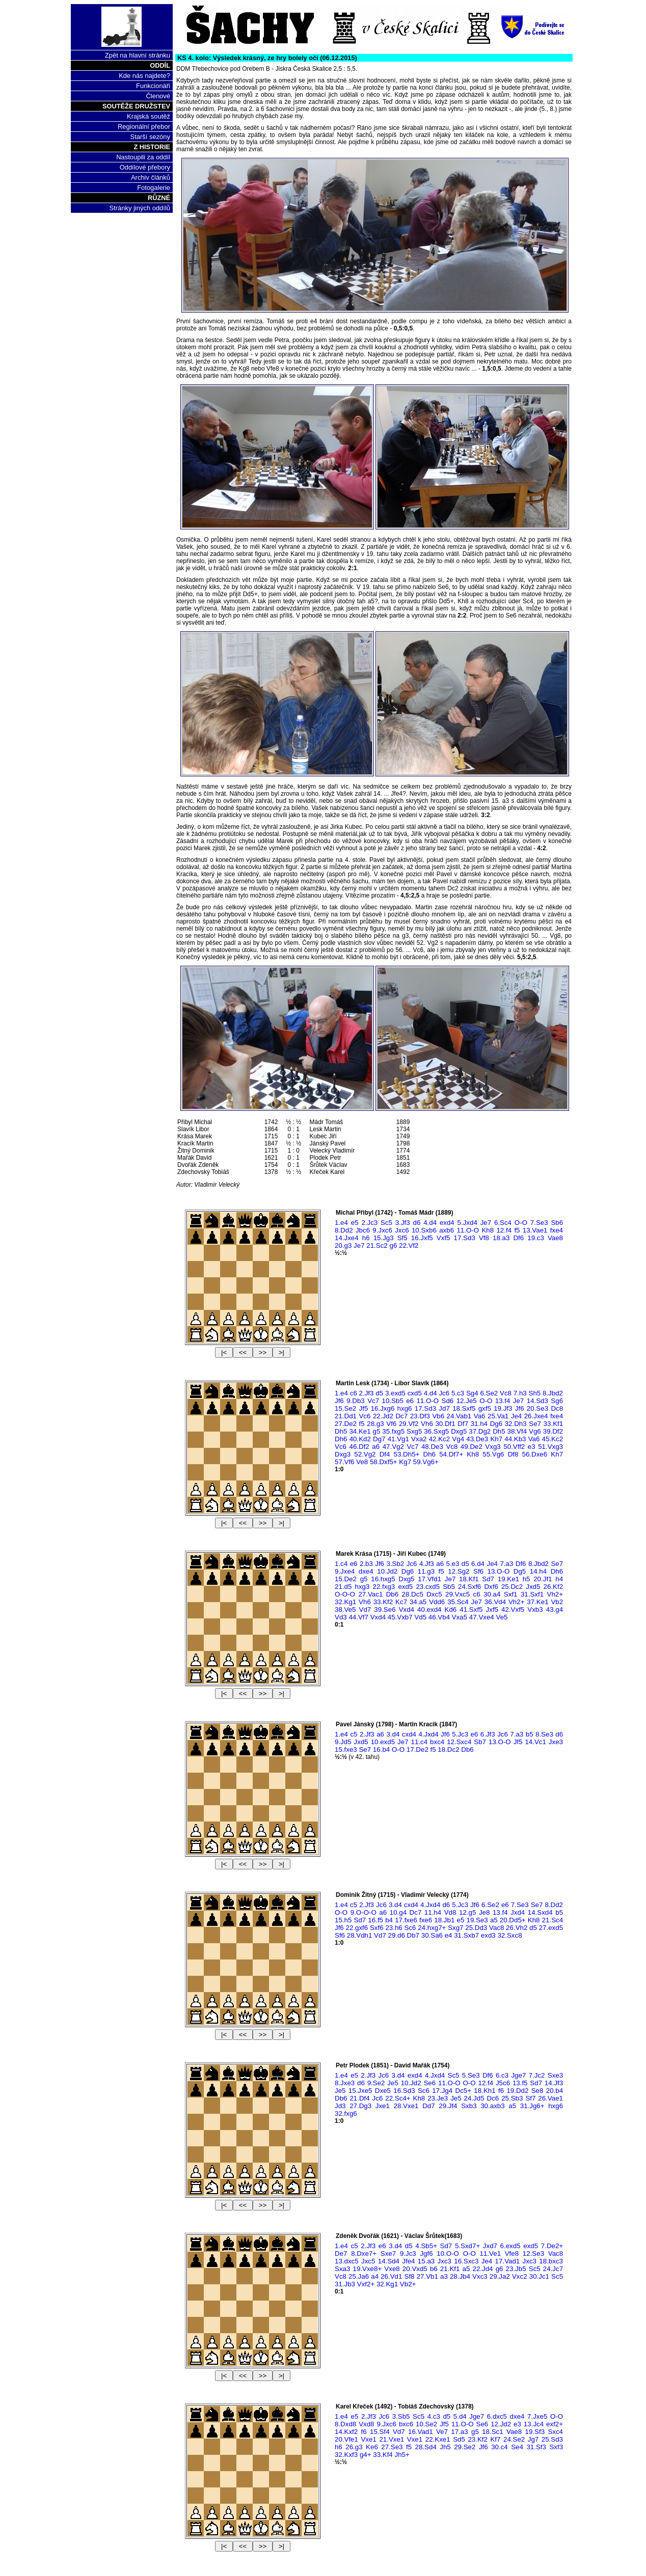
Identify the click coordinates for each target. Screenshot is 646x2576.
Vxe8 (391, 2269)
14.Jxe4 (347, 1238)
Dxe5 (383, 2090)
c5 (353, 1734)
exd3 (488, 1935)
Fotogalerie (153, 187)
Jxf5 (492, 1609)
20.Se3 (537, 1408)
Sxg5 (414, 1431)
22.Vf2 (409, 1245)
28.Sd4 (426, 2447)
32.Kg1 (345, 1602)
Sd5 (459, 2439)
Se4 (517, 2447)
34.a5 (418, 1602)
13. (499, 1571)
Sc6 (410, 1927)
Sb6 (557, 1222)
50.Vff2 (514, 1446)
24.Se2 (514, 2439)
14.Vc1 (535, 1742)
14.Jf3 (554, 2083)
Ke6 (372, 2447)
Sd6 (448, 1401)
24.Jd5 (474, 2098)
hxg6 (404, 1408)
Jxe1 (382, 2106)
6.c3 (502, 2075)
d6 (417, 1222)
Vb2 (557, 1602)
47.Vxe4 (481, 1617)
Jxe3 (556, 1742)
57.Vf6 (345, 1462)
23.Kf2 (478, 2439)
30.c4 (499, 2447)
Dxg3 (343, 1454)
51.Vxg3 (550, 1446)
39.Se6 (384, 1609)
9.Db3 (355, 1401)
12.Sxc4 (459, 1742)
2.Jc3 (369, 1222)
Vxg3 (492, 1446)
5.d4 (460, 2416)
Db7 (413, 1935)
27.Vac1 (370, 1594)
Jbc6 (363, 1230)
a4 (375, 2276)
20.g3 (343, 1245)
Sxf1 (511, 1594)
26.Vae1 (550, 2098)
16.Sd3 (404, 2090)
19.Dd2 (517, 2090)
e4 (448, 1935)
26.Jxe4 (536, 1416)
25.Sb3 (512, 2098)
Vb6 (438, 1416)
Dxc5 (434, 1594)
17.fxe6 (406, 1920)
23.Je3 (437, 2098)
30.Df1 (445, 1423)
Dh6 (341, 1439)
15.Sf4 (380, 2431)
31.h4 (479, 1423)
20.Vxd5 (414, 2269)
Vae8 (555, 1238)
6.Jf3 (487, 1734)
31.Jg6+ (532, 2106)
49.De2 (471, 1446)
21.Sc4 (552, 1920)
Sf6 (478, 1571)
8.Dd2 (344, 1230)
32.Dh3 (516, 1423)
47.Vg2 (393, 1446)
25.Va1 (498, 1416)
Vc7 (373, 1401)
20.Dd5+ (513, 1920)
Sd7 (488, 1579)
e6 (410, 1401)
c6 (353, 1393)
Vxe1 (368, 2439)
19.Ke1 (508, 1579)
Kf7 (495, 2439)
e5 (355, 1222)
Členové (158, 96)
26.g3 (353, 2447)
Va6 (480, 1416)
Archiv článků (150, 177)
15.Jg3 (383, 1238)
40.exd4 (429, 1609)
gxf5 (484, 1408)
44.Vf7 (358, 1617)
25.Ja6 (358, 2276)
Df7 (462, 1423)
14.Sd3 (537, 1401)
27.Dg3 (360, 2106)
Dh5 (341, 1431)
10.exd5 (383, 1742)
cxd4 (409, 1734)
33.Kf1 (553, 1423)
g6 (393, 1245)
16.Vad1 (420, 2431)
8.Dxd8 (345, 2424)
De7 (341, 2253)
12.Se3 (533, 2253)
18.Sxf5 (463, 1408)
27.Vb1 (427, 2276)
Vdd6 (437, 1602)
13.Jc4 (534, 2424)
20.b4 (554, 2090)
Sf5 (402, 1238)
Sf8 (410, 2276)
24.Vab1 (459, 1416)
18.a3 (501, 1238)
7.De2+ (552, 2246)
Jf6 (339, 1401)
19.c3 (535, 1238)
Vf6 (391, 1423)
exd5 (405, 1586)
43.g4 (554, 1609)
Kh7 (496, 1439)
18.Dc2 (448, 1749)
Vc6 (364, 1416)
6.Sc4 (503, 1222)
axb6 (446, 1230)
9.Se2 (376, 2083)
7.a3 (506, 1563)
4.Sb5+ (426, 2246)
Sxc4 (555, 2431)
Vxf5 (443, 1238)
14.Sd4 (388, 2261)
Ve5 (501, 1617)
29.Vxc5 (457, 1594)
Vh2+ (555, 1594)
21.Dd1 (346, 1416)
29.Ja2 (500, 2276)
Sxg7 (455, 1927)
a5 (494, 1920)
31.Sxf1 (532, 1594)
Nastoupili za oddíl (143, 157)
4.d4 (430, 1222)
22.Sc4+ (397, 2098)
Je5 (392, 2083)
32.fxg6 (346, 2113)
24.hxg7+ (432, 1927)
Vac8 (496, 1927)
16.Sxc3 (466, 2261)
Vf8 (484, 1238)
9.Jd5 (343, 1742)
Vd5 (420, 1617)
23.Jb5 (516, 2269)
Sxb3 (468, 2106)
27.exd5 (551, 1927)
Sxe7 (388, 2253)
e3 (531, 1446)
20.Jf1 (542, 1579)
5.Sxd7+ (467, 2246)
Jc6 (444, 1393)
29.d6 (396, 1935)
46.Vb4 (439, 1617)
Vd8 (450, 1912)
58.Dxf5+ (383, 1462)
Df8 (513, 1454)
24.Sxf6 (469, 1586)
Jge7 (518, 2075)
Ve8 (362, 1462)
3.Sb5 (401, 2416)
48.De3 (432, 1446)
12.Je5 (466, 1401)
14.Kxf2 (346, 2431)
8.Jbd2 (553, 1393)
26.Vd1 (391, 2276)
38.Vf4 (517, 1431)
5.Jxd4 (467, 1222)
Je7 (486, 1222)
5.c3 (457, 1393)
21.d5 (343, 1586)
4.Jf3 (426, 1563)
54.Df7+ (451, 1454)
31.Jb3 (345, 2284)
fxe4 (556, 1230)
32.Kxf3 (346, 2454)
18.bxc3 (551, 2261)
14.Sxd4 (540, 1912)
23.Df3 (420, 1416)
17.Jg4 (442, 2090)
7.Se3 (539, 1222)
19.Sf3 (535, 2431)
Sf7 (530, 2098)
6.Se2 (489, 1393)
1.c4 (341, 1563)
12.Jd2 (501, 2424)
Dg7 (379, 1439)
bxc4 (437, 1742)
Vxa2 (418, 1439)
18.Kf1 (469, 1579)
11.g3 (426, 1571)
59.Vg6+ (426, 1462)
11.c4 (419, 1742)
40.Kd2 (360, 1439)
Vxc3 (480, 2276)
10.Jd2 (387, 1571)
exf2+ (554, 2424)
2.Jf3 (366, 1393)
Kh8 (487, 1230)
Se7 (535, 1423)
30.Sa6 (432, 1935)
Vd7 (365, 1609)
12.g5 (467, 1912)
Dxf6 (491, 1586)
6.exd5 (510, 2246)
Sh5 (535, 1393)
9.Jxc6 (382, 1230)
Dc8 (557, 1408)
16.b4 (381, 1749)
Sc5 (386, 1222)
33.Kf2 (383, 1602)
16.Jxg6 (383, 1408)
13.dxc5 (347, 2261)
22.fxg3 (384, 1586)
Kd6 (451, 1609)
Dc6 (493, 2098)
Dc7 (401, 1416)
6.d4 (478, 1563)
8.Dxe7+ (363, 2253)
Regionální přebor (144, 126)
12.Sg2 (458, 1571)
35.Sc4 (458, 1602)
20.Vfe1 (346, 2439)
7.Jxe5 (537, 2416)
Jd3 (340, 2106)
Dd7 (428, 2106)
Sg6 (557, 1401)
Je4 (516, 1416)
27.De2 (346, 1423)
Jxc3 (444, 2261)
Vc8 (506, 1393)
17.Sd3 (464, 1238)
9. (363, 1912)
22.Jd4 (482, 2269)
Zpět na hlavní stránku (137, 55)
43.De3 (477, 1439)
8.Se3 (544, 1734)
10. (448, 2253)
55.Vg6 (493, 1454)
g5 (377, 1431)
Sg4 (472, 1393)
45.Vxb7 (400, 1617)
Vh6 (427, 1423)
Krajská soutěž (148, 116)
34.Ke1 (359, 1431)
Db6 (392, 1594)
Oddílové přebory (145, 167)
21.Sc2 (377, 1245)
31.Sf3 (536, 2447)
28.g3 (375, 1423)
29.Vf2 (409, 1423)
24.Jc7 (553, 2269)
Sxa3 (342, 2269)
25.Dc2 (512, 1586)
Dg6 (496, 1423)
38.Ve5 (345, 1609)
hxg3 (362, 1586)
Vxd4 (406, 1609)
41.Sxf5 (471, 1609)
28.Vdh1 (359, 1935)
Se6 (429, 2083)
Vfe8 (512, 2253)
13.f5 (520, 2083)
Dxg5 (459, 1431)
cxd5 (415, 1393)
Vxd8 (366, 2424)
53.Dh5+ (407, 1454)
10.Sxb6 (424, 1230)
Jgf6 (426, 2253)
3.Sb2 (395, 1563)
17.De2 (417, 1749)
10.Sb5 (392, 1401)
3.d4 (392, 1734)
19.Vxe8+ (367, 2269)
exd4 (447, 1222)
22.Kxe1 (437, 2439)
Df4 (385, 1454)
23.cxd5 (428, 1586)
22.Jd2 (383, 1416)
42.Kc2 (439, 1439)
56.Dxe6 (535, 1454)
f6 (501, 2090)
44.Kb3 (515, 1439)
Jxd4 (517, 1912)
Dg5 (520, 1571)
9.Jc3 (408, 2253)
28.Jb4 (460, 2276)
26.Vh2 (516, 1927)
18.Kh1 (484, 2090)
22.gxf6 (357, 1927)
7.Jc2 (537, 2075)
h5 (526, 1579)
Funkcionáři (153, 86)
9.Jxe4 (345, 1571)
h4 (559, 1579)
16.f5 (375, 1920)
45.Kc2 (552, 1439)
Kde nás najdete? (144, 75)
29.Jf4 (448, 2106)
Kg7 (405, 1462)
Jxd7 (490, 2246)
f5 (517, 1230)
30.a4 (491, 1594)
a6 (376, 1446)
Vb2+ (408, 2284)
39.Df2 (553, 1431)
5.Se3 (471, 2075)
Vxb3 (535, 1609)
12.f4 (504, 1230)
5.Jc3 (460, 1734)
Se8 (537, 2090)
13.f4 (502, 1401)
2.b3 (366, 1563)
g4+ (365, 2454)
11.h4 (432, 1912)
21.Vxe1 (391, 2439)
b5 (529, 1734)
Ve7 (442, 2431)
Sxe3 (555, 2075)
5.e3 (452, 1563)
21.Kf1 (450, 2269)
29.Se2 (464, 2447)
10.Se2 (426, 2424)
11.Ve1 (490, 2253)
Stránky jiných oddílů (139, 208)
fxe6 (425, 1920)
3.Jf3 (402, 1222)
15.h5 (343, 1920)
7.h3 (520, 1393)
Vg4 (458, 1439)
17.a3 (459, 2431)
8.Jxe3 (345, 2083)
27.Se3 (391, 2447)
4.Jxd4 (428, 1734)
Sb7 (480, 1742)
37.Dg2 (480, 1431)
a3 (444, 2276)
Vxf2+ (365, 2284)
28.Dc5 (412, 1594)
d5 (379, 1393)
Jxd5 (533, 1586)
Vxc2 (519, 2276)
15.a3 (426, 2261)
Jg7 (533, 2439)
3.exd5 (395, 1393)
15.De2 (346, 1579)
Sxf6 (377, 1927)
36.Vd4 (495, 1602)
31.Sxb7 (466, 1935)
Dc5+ (463, 2090)
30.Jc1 (539, 2276)
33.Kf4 (383, 2454)
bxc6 (406, 2424)
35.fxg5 (393, 1431)
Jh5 (445, 2447)
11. (467, 1230)
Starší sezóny (150, 137)
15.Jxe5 (360, 2090)
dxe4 (366, 1571)
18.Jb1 (444, 1920)
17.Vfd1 (429, 1579)
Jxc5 (368, 2261)
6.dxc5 (497, 2416)
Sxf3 (556, 2447)
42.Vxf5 (512, 1609)
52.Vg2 (364, 1454)
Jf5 (363, 1408)
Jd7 (444, 1408)
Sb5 (449, 1586)
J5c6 (503, 2083)
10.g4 (398, 1912)
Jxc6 (402, 1230)
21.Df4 (359, 2098)
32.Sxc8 (509, 1935)
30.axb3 (492, 2106)
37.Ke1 (537, 1602)
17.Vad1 (507, 2261)
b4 (389, 1920)
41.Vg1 (398, 1439)
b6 (434, 2269)
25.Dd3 (476, 1927)
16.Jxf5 (422, 1238)
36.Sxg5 (436, 1431)
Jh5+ (401, 2454)
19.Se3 (477, 1920)
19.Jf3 (503, 1408)
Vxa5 (459, 1617)
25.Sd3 (552, 2439)
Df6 (518, 1238)
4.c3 (433, 2416)
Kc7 (401, 1602)
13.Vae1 (535, 1230)
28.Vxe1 (406, 2106)
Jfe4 (408, 2261)
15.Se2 (345, 1408)
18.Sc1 (492, 2431)
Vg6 (535, 1431)
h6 (366, 1238)
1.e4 (341, 1222)
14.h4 (538, 1571)
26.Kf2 (553, 1586)
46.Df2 (359, 1446)
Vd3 (341, 1617)
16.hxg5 (383, 1579)
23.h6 (393, 1927)
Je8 (484, 1912)
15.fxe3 (346, 1749)
